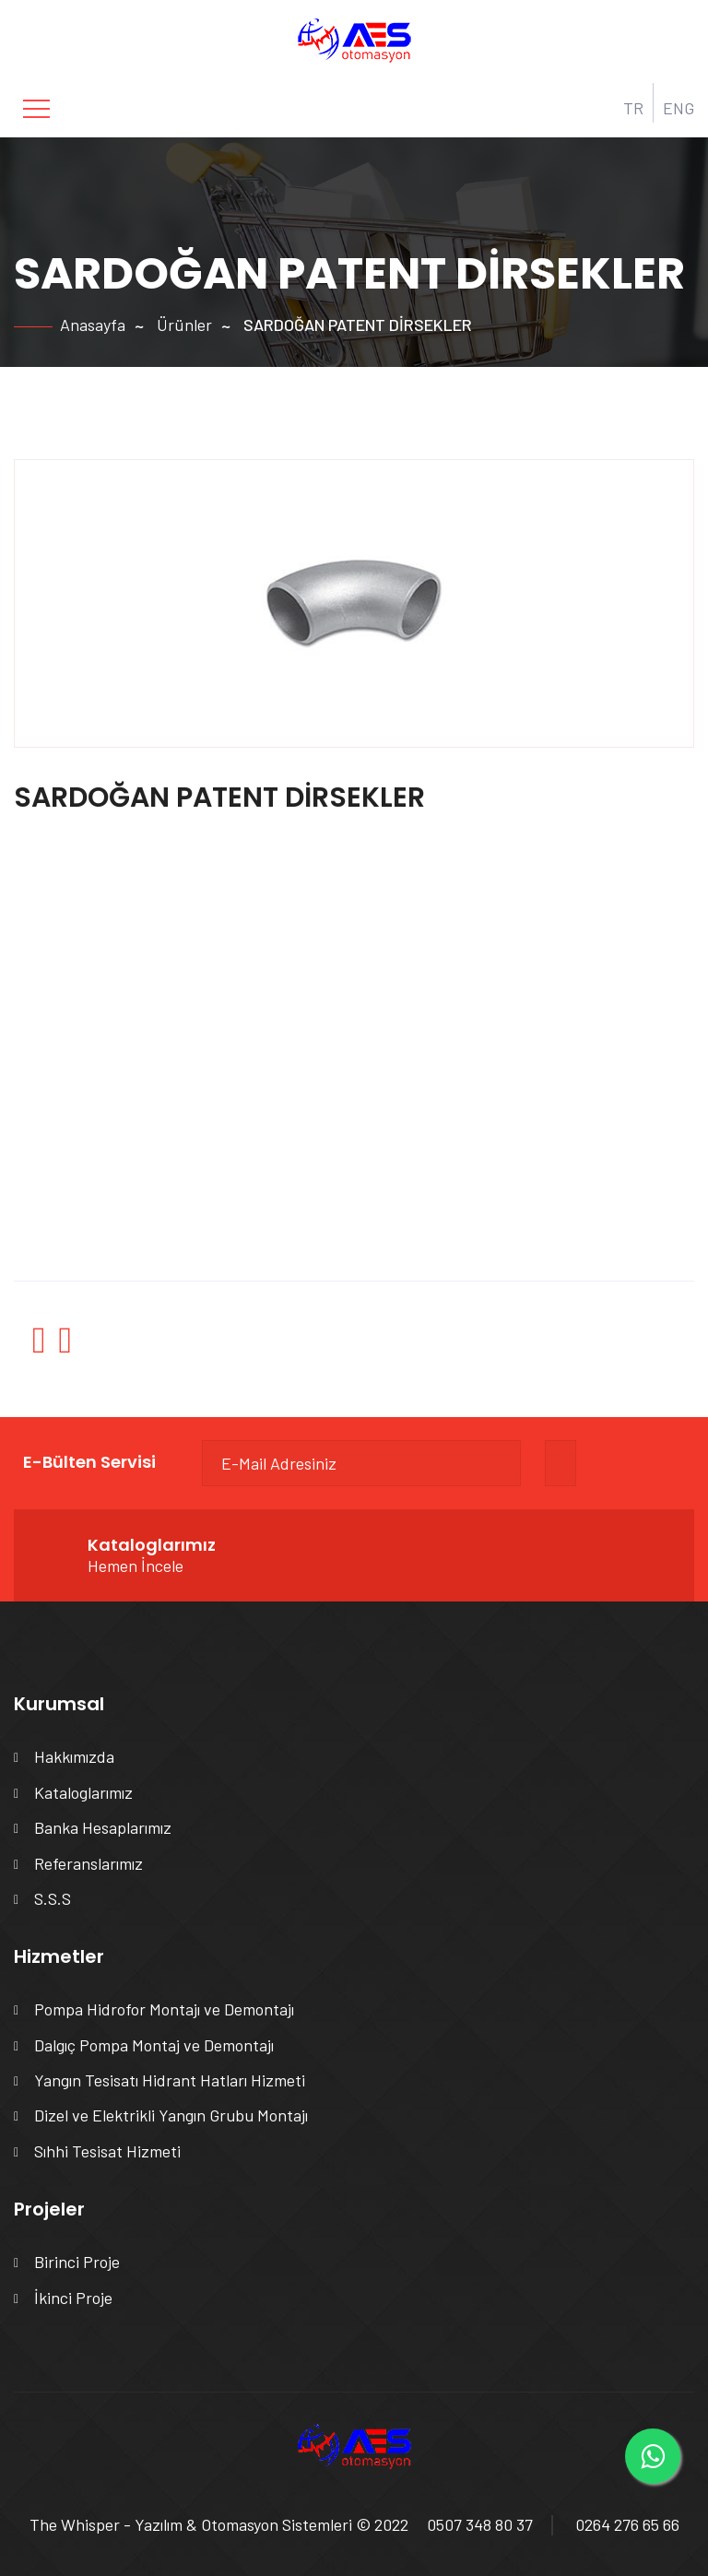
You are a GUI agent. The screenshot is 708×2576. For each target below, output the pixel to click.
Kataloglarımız (83, 1792)
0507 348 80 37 (480, 2524)
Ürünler (184, 324)
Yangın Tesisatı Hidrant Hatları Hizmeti (169, 2080)
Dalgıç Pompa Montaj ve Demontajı (154, 2045)
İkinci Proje (73, 2297)
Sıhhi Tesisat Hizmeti (107, 2151)
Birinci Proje (77, 2261)
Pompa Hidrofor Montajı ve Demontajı (164, 2009)
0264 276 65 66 (627, 2524)
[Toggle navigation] (36, 108)
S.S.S (52, 1898)
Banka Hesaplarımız (102, 1827)
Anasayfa (92, 324)
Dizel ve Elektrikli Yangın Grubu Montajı (171, 2115)
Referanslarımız (88, 1863)
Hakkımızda (74, 1756)
